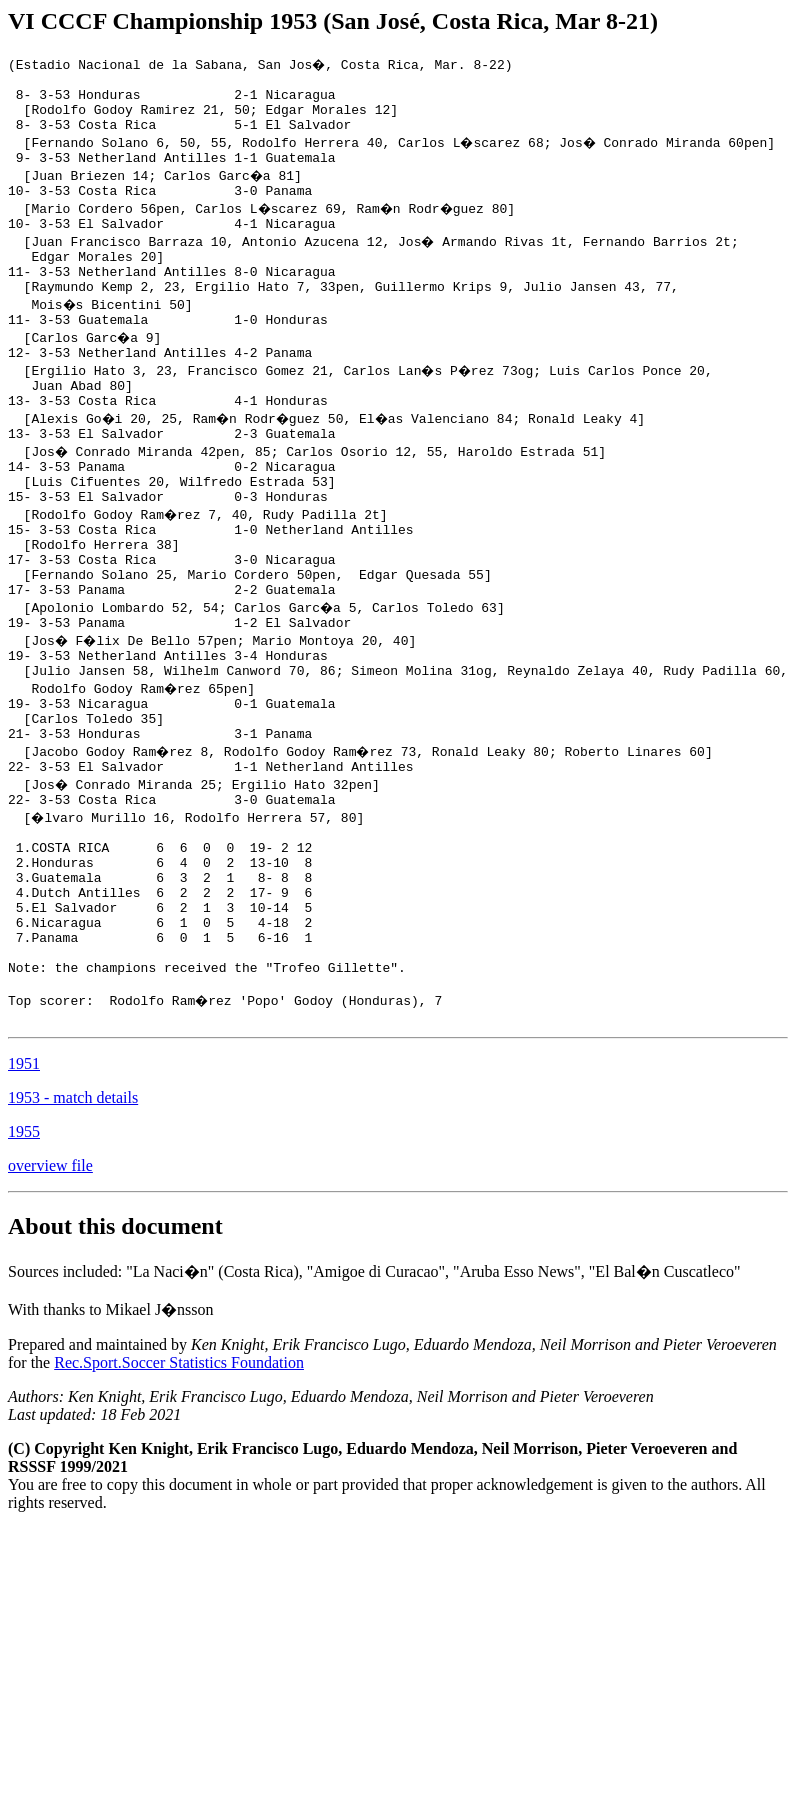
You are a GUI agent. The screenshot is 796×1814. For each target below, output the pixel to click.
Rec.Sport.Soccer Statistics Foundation (179, 1491)
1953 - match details (73, 1226)
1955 (24, 1260)
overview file (50, 1294)
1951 (24, 1192)
